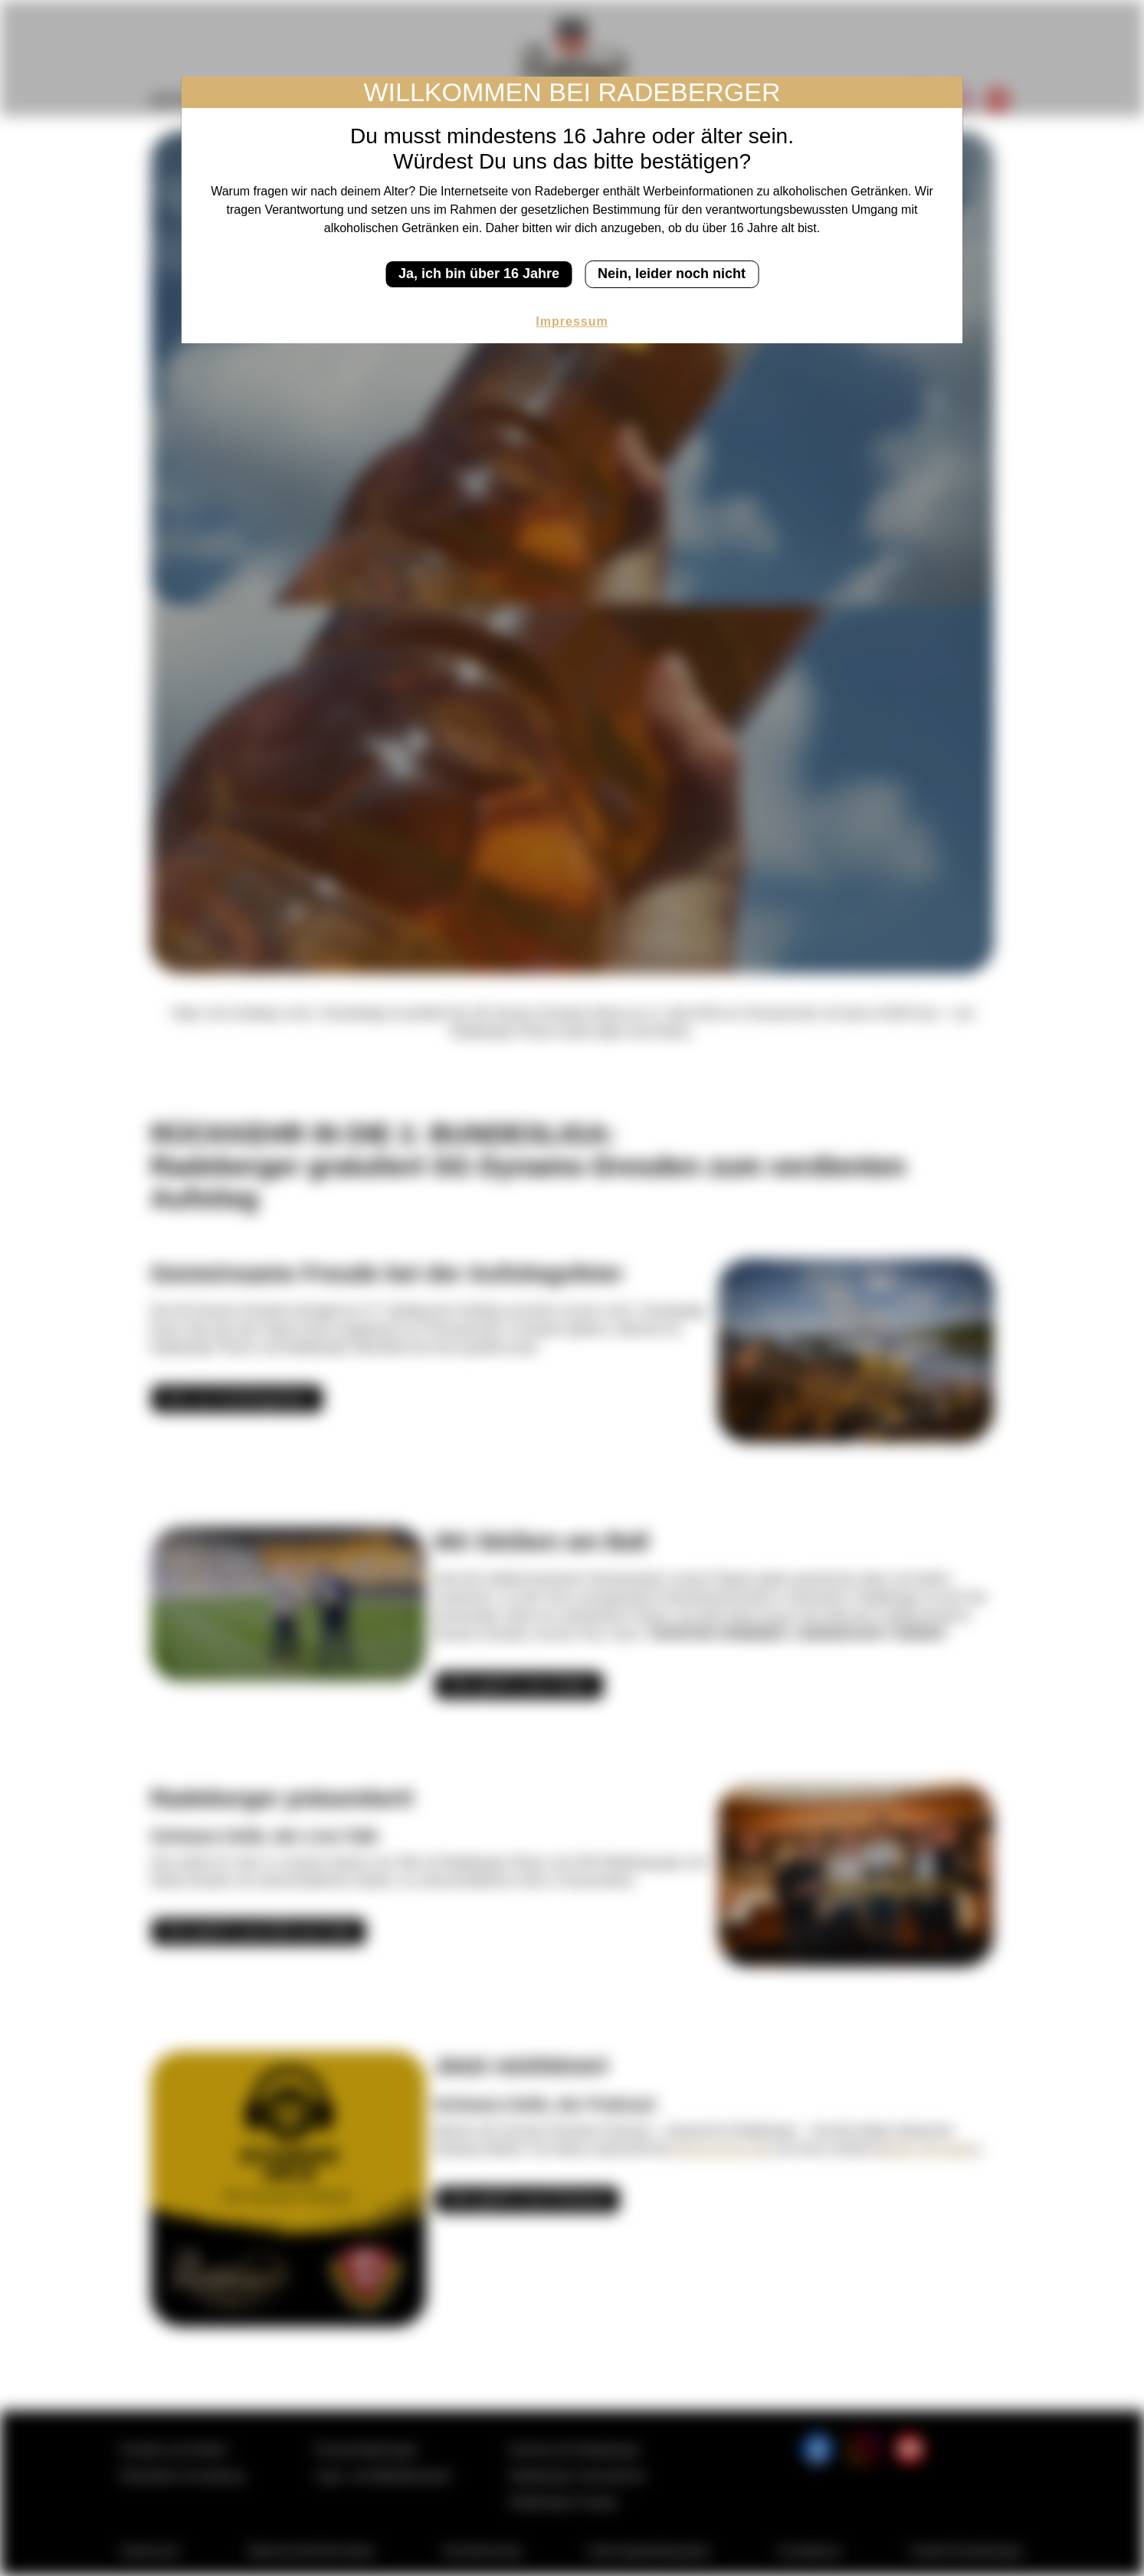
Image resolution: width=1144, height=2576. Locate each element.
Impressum (572, 321)
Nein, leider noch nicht (672, 273)
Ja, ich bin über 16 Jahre (478, 273)
